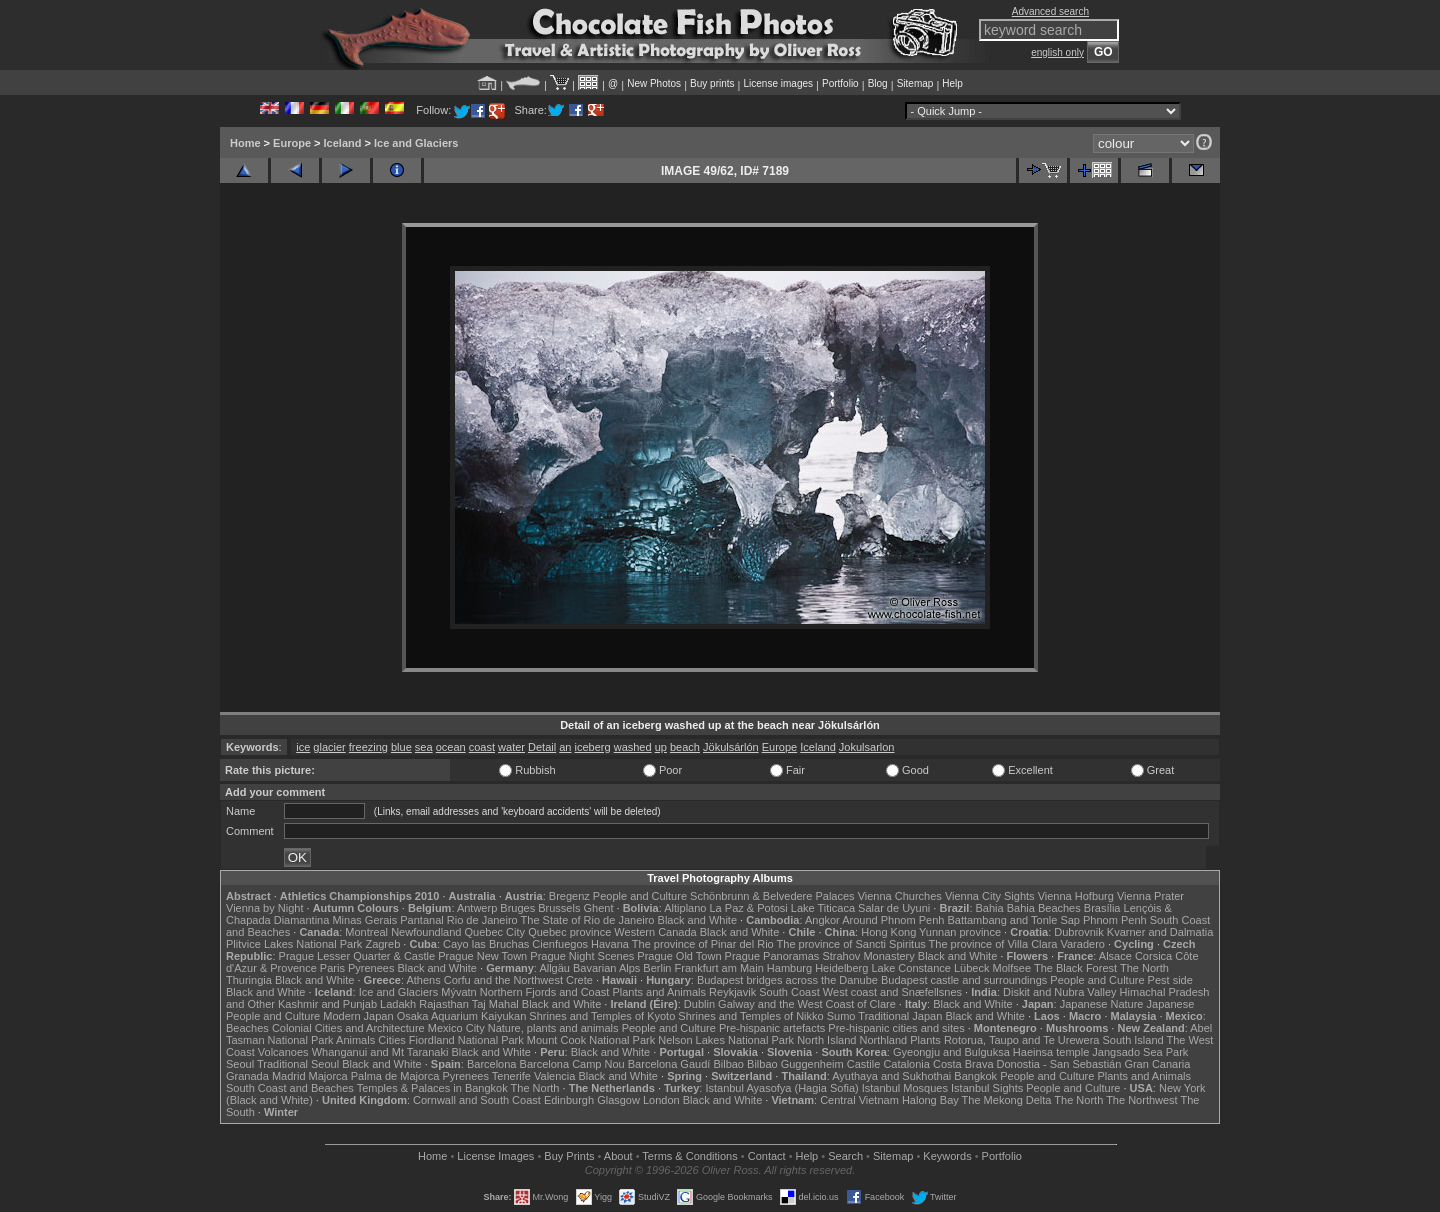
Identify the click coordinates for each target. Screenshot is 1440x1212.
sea (424, 747)
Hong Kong (888, 932)
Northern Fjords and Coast (545, 992)
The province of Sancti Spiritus (851, 944)
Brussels (559, 908)
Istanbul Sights (987, 1088)
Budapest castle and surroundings (964, 980)
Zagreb (382, 944)
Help (952, 83)
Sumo (841, 1016)
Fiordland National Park (466, 1040)
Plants (925, 1040)
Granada (247, 1076)
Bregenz (569, 896)
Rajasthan (444, 1004)
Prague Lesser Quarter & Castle (357, 956)
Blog (878, 83)
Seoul (240, 1064)
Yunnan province (960, 932)
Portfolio (840, 83)
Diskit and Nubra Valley (1060, 992)
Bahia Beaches (1044, 908)
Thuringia (249, 980)
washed (633, 747)
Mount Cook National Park (591, 1040)
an (565, 747)
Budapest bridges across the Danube (787, 980)
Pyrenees (371, 968)
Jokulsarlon (867, 747)
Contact (767, 1156)
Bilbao (728, 1064)
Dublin (699, 1004)
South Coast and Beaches (290, 1088)
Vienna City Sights (990, 896)
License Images (495, 1156)
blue (401, 747)
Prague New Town (482, 956)
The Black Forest (1075, 968)
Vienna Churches (900, 896)
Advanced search (1050, 11)
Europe (292, 143)
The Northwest (1142, 1100)
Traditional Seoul (298, 1064)
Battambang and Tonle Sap (1013, 920)
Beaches (247, 1028)
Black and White (697, 920)
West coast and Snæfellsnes (892, 992)
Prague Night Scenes (582, 956)
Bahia (990, 908)
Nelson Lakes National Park (726, 1040)
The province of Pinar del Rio (703, 944)
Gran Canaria (1157, 1064)
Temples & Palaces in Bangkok (432, 1088)
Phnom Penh (1115, 920)
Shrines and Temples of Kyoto (602, 1016)
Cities (392, 1040)
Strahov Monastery (868, 956)
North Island (826, 1040)
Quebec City (495, 932)
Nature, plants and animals (553, 1028)
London (661, 1100)
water (511, 747)
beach (685, 747)
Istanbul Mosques (905, 1088)
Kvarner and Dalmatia (1160, 932)
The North (1144, 968)
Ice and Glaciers (416, 143)
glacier (329, 747)
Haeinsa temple (1051, 1052)
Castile (864, 1064)
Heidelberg (841, 968)
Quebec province (569, 932)
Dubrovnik (1079, 932)
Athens (423, 980)
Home (245, 143)
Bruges (517, 908)
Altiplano (685, 908)
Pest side (1170, 980)
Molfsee (1012, 968)
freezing (368, 747)
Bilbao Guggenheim (795, 1064)
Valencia (554, 1076)
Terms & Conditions (689, 1156)
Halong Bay (930, 1100)
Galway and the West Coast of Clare (807, 1004)
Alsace (1115, 956)
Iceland (343, 143)
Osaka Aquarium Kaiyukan (462, 1016)
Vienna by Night (264, 908)
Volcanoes (283, 1052)
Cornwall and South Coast (477, 1100)
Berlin (657, 968)
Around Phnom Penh (893, 920)
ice (303, 747)
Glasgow (618, 1100)
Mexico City (456, 1028)
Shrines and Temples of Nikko (750, 1016)
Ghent (599, 908)
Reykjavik (732, 992)
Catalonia (906, 1064)
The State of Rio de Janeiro (588, 920)
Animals (355, 1040)
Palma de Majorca (395, 1076)
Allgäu (554, 968)
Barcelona (492, 1064)
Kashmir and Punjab (327, 1004)
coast (482, 747)
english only (1057, 52)
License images (778, 83)
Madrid (289, 1076)
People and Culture (640, 896)
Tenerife (511, 1076)
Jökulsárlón (731, 747)
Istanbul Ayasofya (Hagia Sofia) (781, 1088)
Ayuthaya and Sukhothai (891, 1076)
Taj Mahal (495, 1004)
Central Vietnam (859, 1100)
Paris (332, 968)
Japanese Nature (1102, 1004)
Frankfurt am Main (719, 968)
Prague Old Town (679, 956)
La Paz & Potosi (749, 908)
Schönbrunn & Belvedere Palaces (772, 896)
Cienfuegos (560, 944)
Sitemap (915, 83)
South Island (1133, 1040)
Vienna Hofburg (1076, 896)
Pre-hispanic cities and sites (896, 1028)
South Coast (789, 992)
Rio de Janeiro (482, 920)
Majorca (328, 1076)
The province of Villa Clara (993, 944)
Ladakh (398, 1004)
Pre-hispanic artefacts (772, 1028)
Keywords (947, 1156)
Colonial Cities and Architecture (348, 1028)
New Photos (654, 83)
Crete (579, 980)
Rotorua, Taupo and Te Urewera (1022, 1040)
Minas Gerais (364, 920)
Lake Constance (911, 968)
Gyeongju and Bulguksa (951, 1052)
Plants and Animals (659, 992)
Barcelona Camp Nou (572, 1064)
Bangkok (975, 1076)
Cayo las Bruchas (486, 944)
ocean (451, 747)
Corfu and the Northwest (503, 980)
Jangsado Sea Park (1140, 1052)
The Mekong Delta (1007, 1100)
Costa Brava (963, 1064)
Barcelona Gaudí (669, 1064)
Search (845, 1156)
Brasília (1102, 908)
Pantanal (421, 920)
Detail (542, 747)
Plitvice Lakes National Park (294, 944)
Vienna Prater (1150, 896)
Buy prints (712, 83)
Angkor (822, 920)
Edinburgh (569, 1100)
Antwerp (477, 908)
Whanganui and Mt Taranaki (380, 1052)
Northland (884, 1040)
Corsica (1153, 956)
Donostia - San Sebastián (1059, 1064)
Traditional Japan (900, 1016)
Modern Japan (358, 1016)
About (618, 1156)
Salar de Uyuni (894, 908)
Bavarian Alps (606, 968)
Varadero (1082, 944)
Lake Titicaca (823, 908)
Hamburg (789, 968)
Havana (610, 944)
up (661, 747)
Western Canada (655, 932)
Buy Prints (569, 1156)
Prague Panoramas (772, 956)
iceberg (593, 747)
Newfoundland (426, 932)
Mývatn (458, 992)
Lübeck (971, 968)
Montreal (366, 932)
